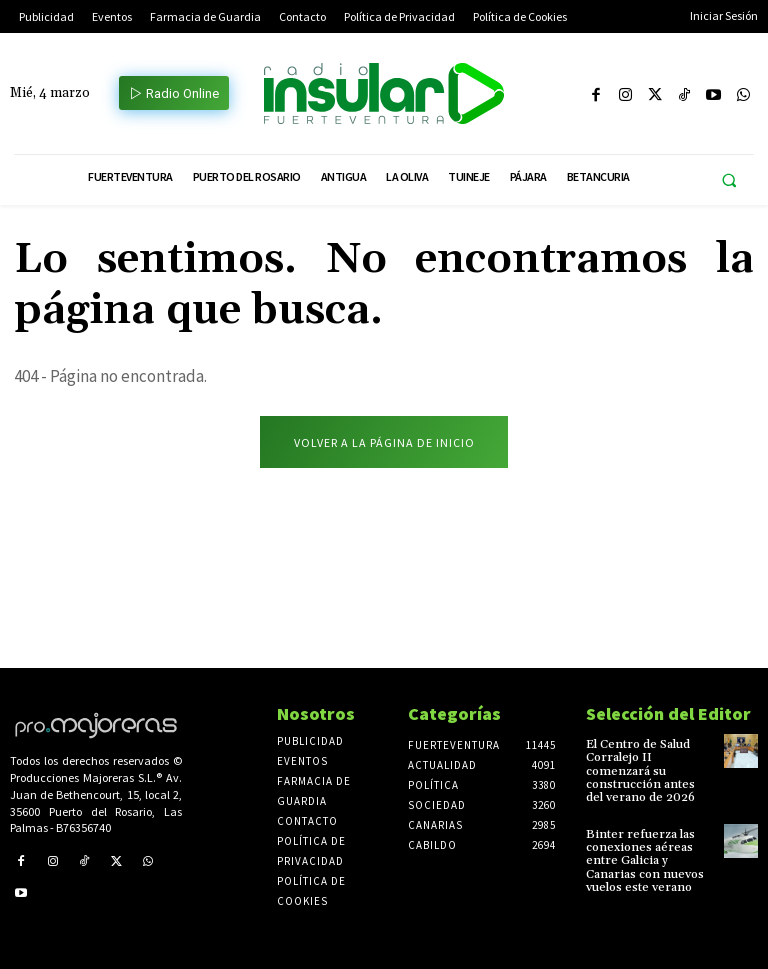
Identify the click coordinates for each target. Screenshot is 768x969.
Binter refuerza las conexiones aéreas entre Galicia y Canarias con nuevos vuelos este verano (644, 860)
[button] (729, 181)
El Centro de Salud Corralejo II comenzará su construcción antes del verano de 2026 (640, 771)
